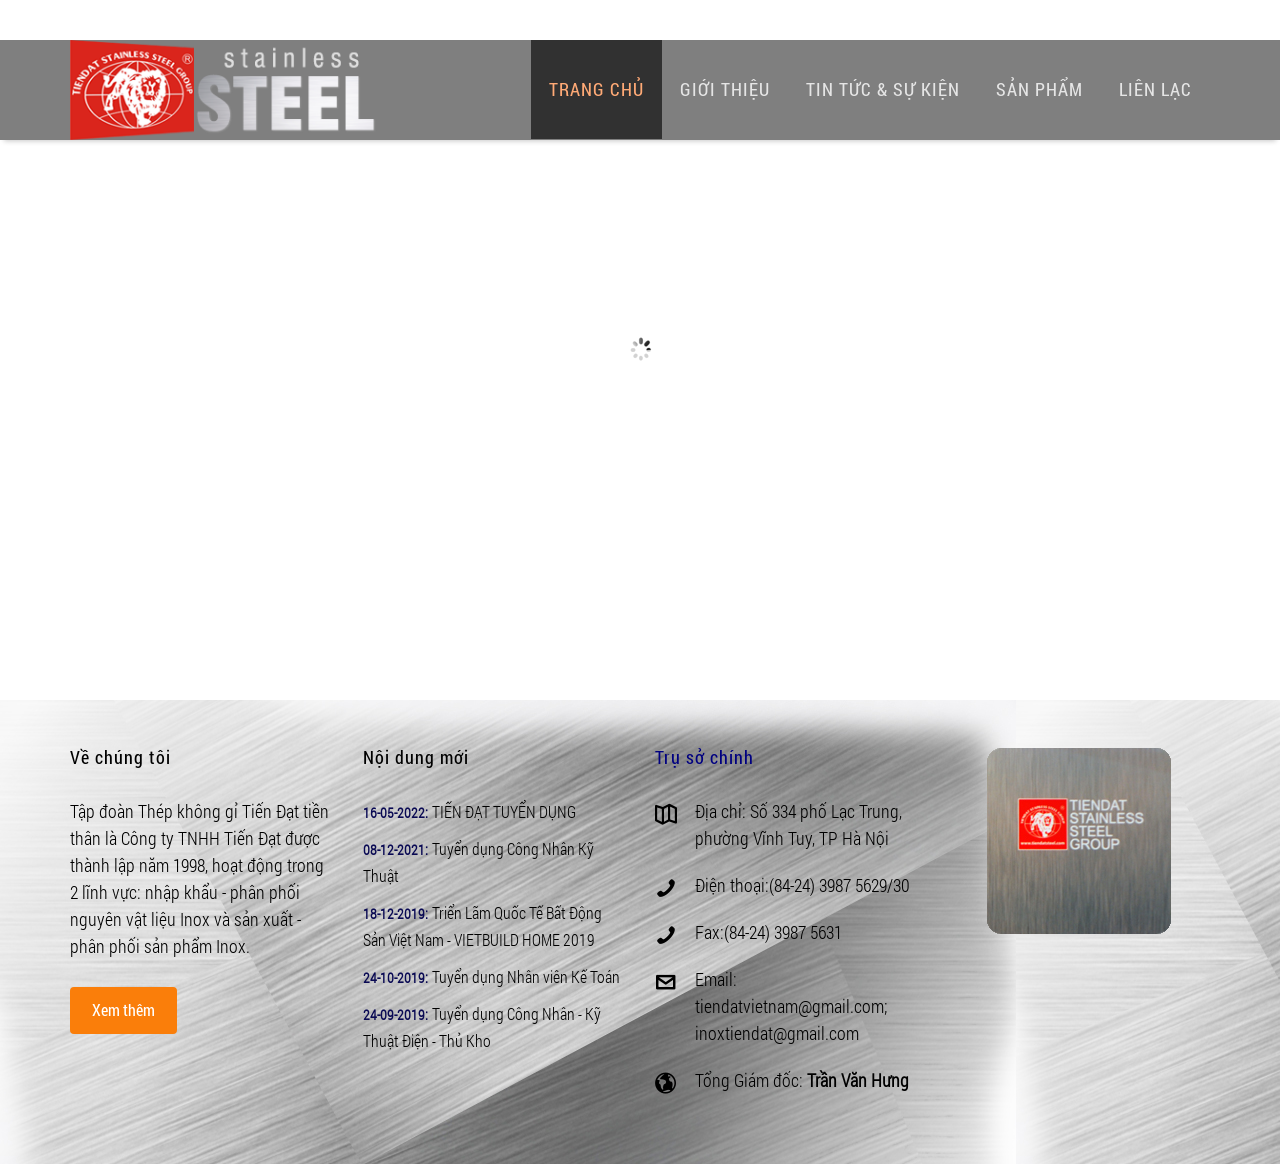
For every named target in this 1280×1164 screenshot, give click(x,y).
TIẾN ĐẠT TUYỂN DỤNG (504, 811)
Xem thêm (123, 1009)
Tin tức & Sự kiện (883, 89)
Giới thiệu (725, 89)
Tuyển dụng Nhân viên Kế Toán (526, 976)
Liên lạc (1155, 89)
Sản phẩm (1039, 89)
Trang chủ (596, 89)
